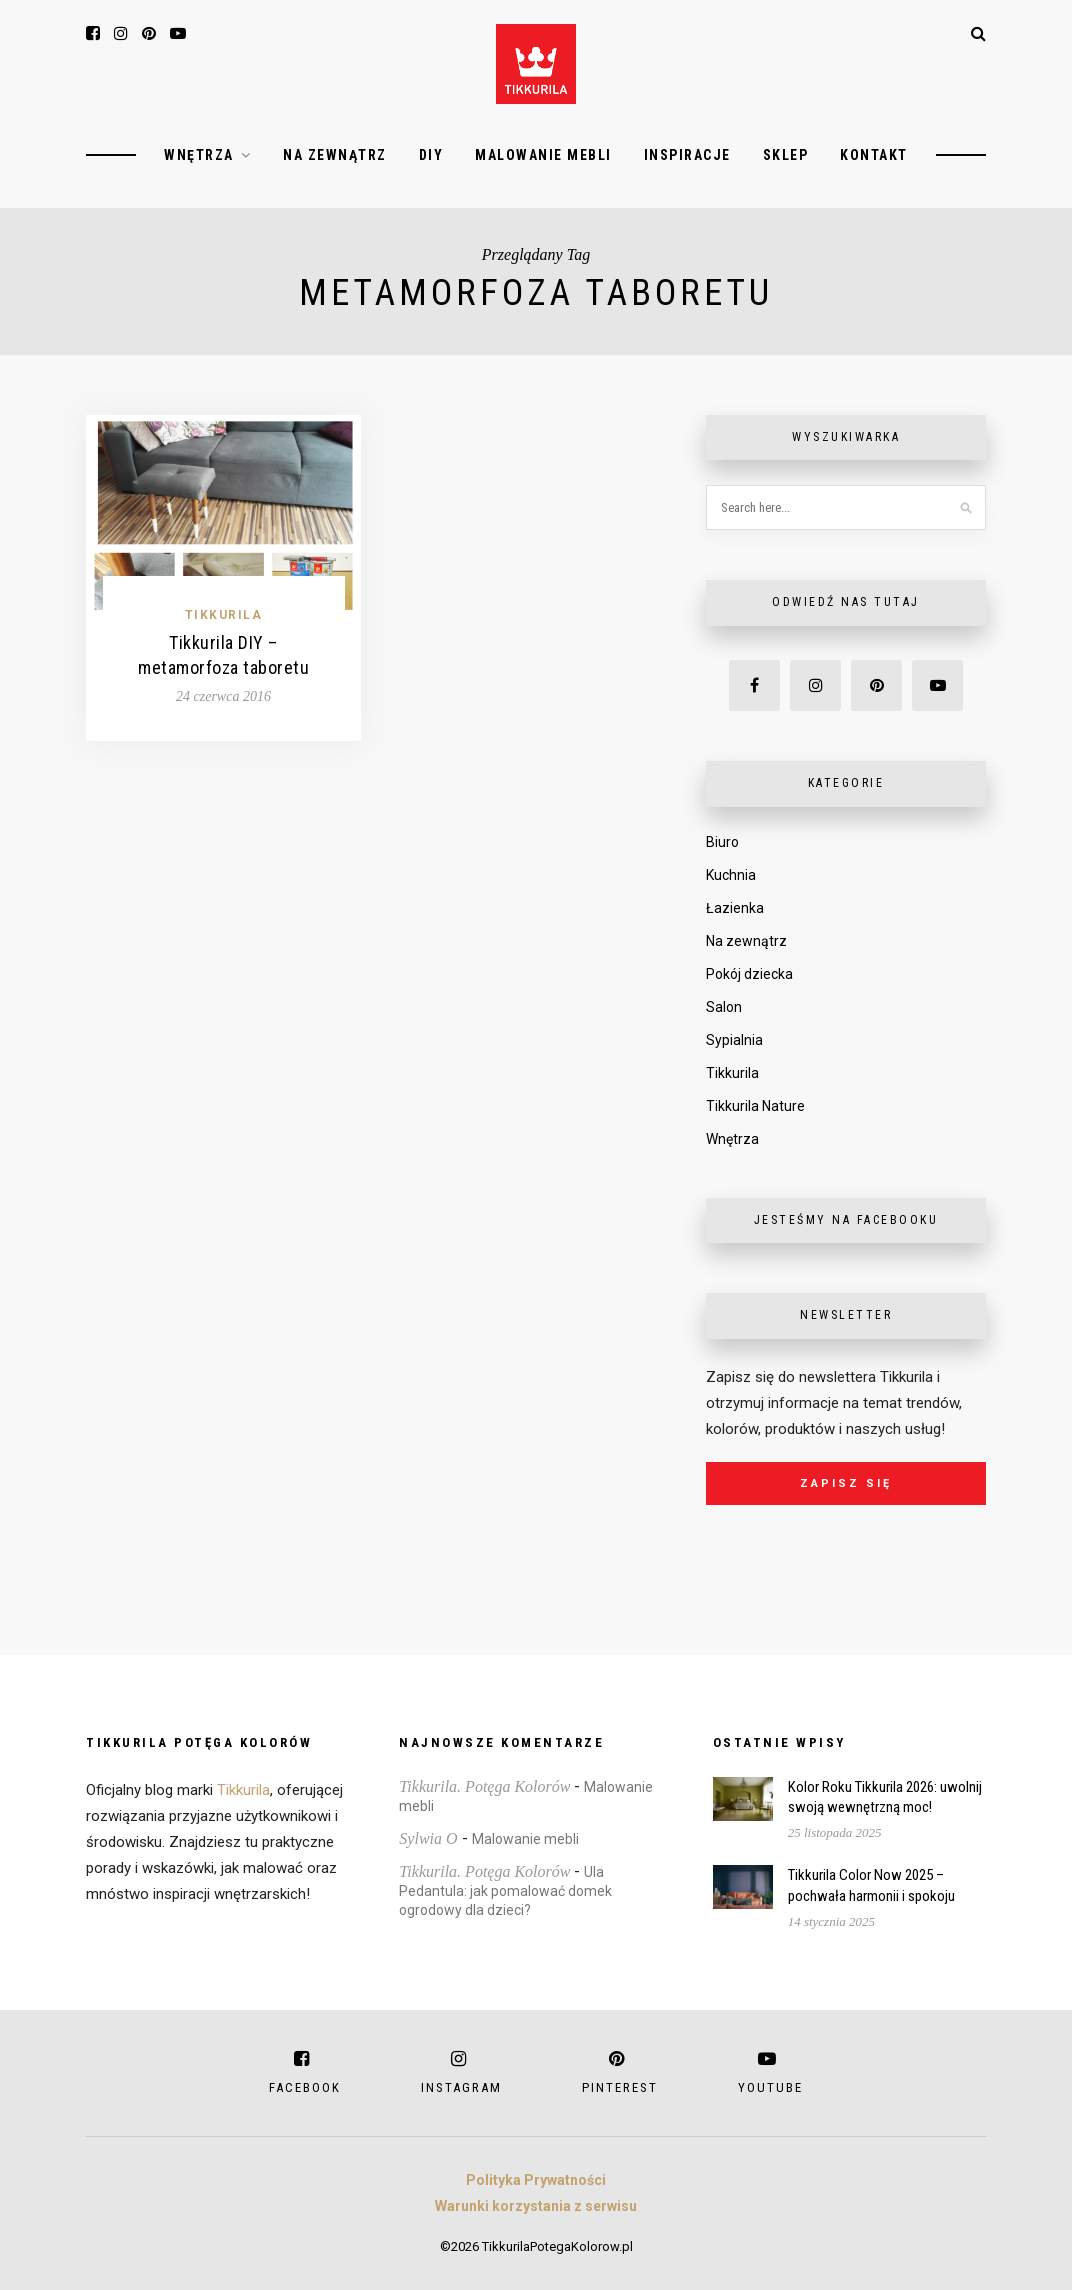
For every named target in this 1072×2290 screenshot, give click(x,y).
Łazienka (735, 908)
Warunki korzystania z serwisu (536, 2206)
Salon (724, 1007)
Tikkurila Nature (755, 1106)
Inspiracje (687, 155)
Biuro (722, 842)
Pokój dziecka (749, 974)
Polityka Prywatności (536, 2180)
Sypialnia (734, 1040)
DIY (431, 155)
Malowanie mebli (543, 155)
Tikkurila (224, 615)
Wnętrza (199, 155)
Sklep (786, 155)
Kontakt (874, 155)
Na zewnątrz (335, 155)
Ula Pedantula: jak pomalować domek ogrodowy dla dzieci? (505, 1891)
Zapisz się (846, 1483)
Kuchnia (731, 875)
